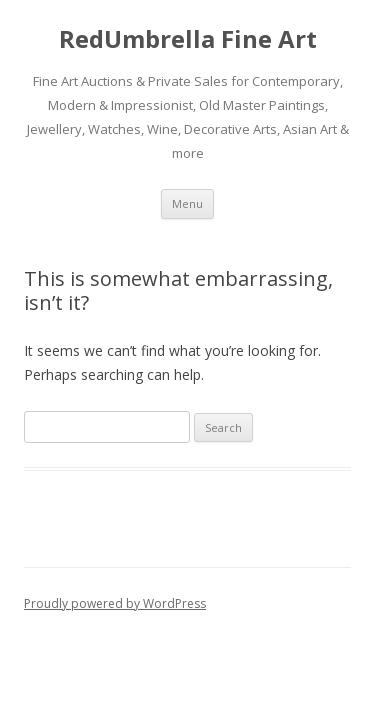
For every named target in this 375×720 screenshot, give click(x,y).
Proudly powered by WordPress (115, 603)
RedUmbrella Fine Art (188, 39)
